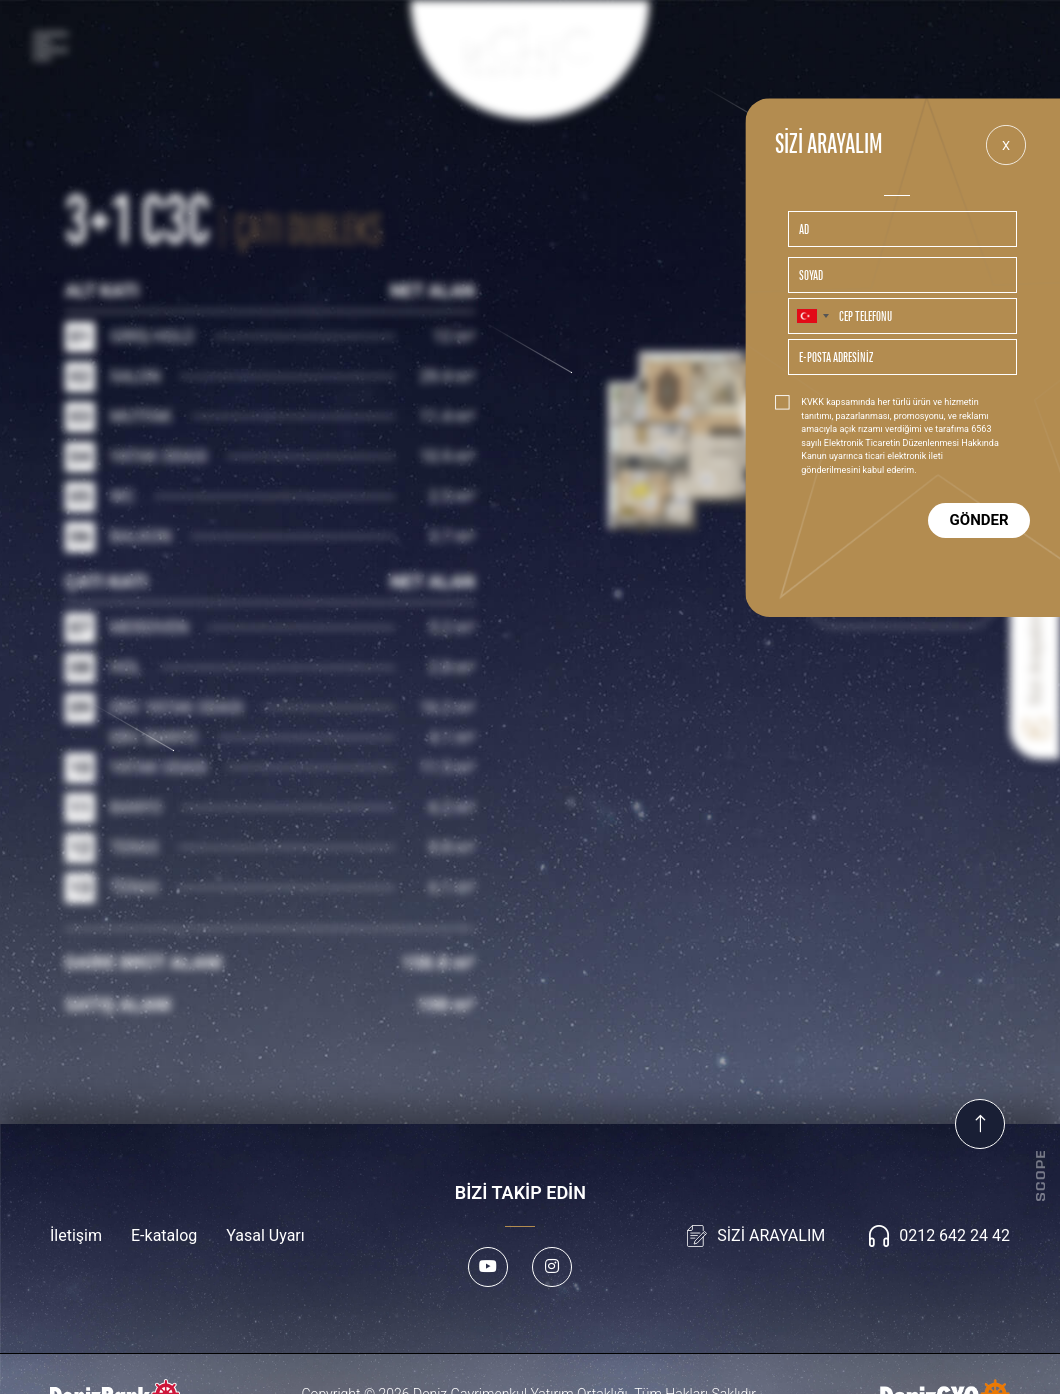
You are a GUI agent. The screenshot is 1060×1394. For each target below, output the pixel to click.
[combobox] (812, 316)
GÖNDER (979, 520)
